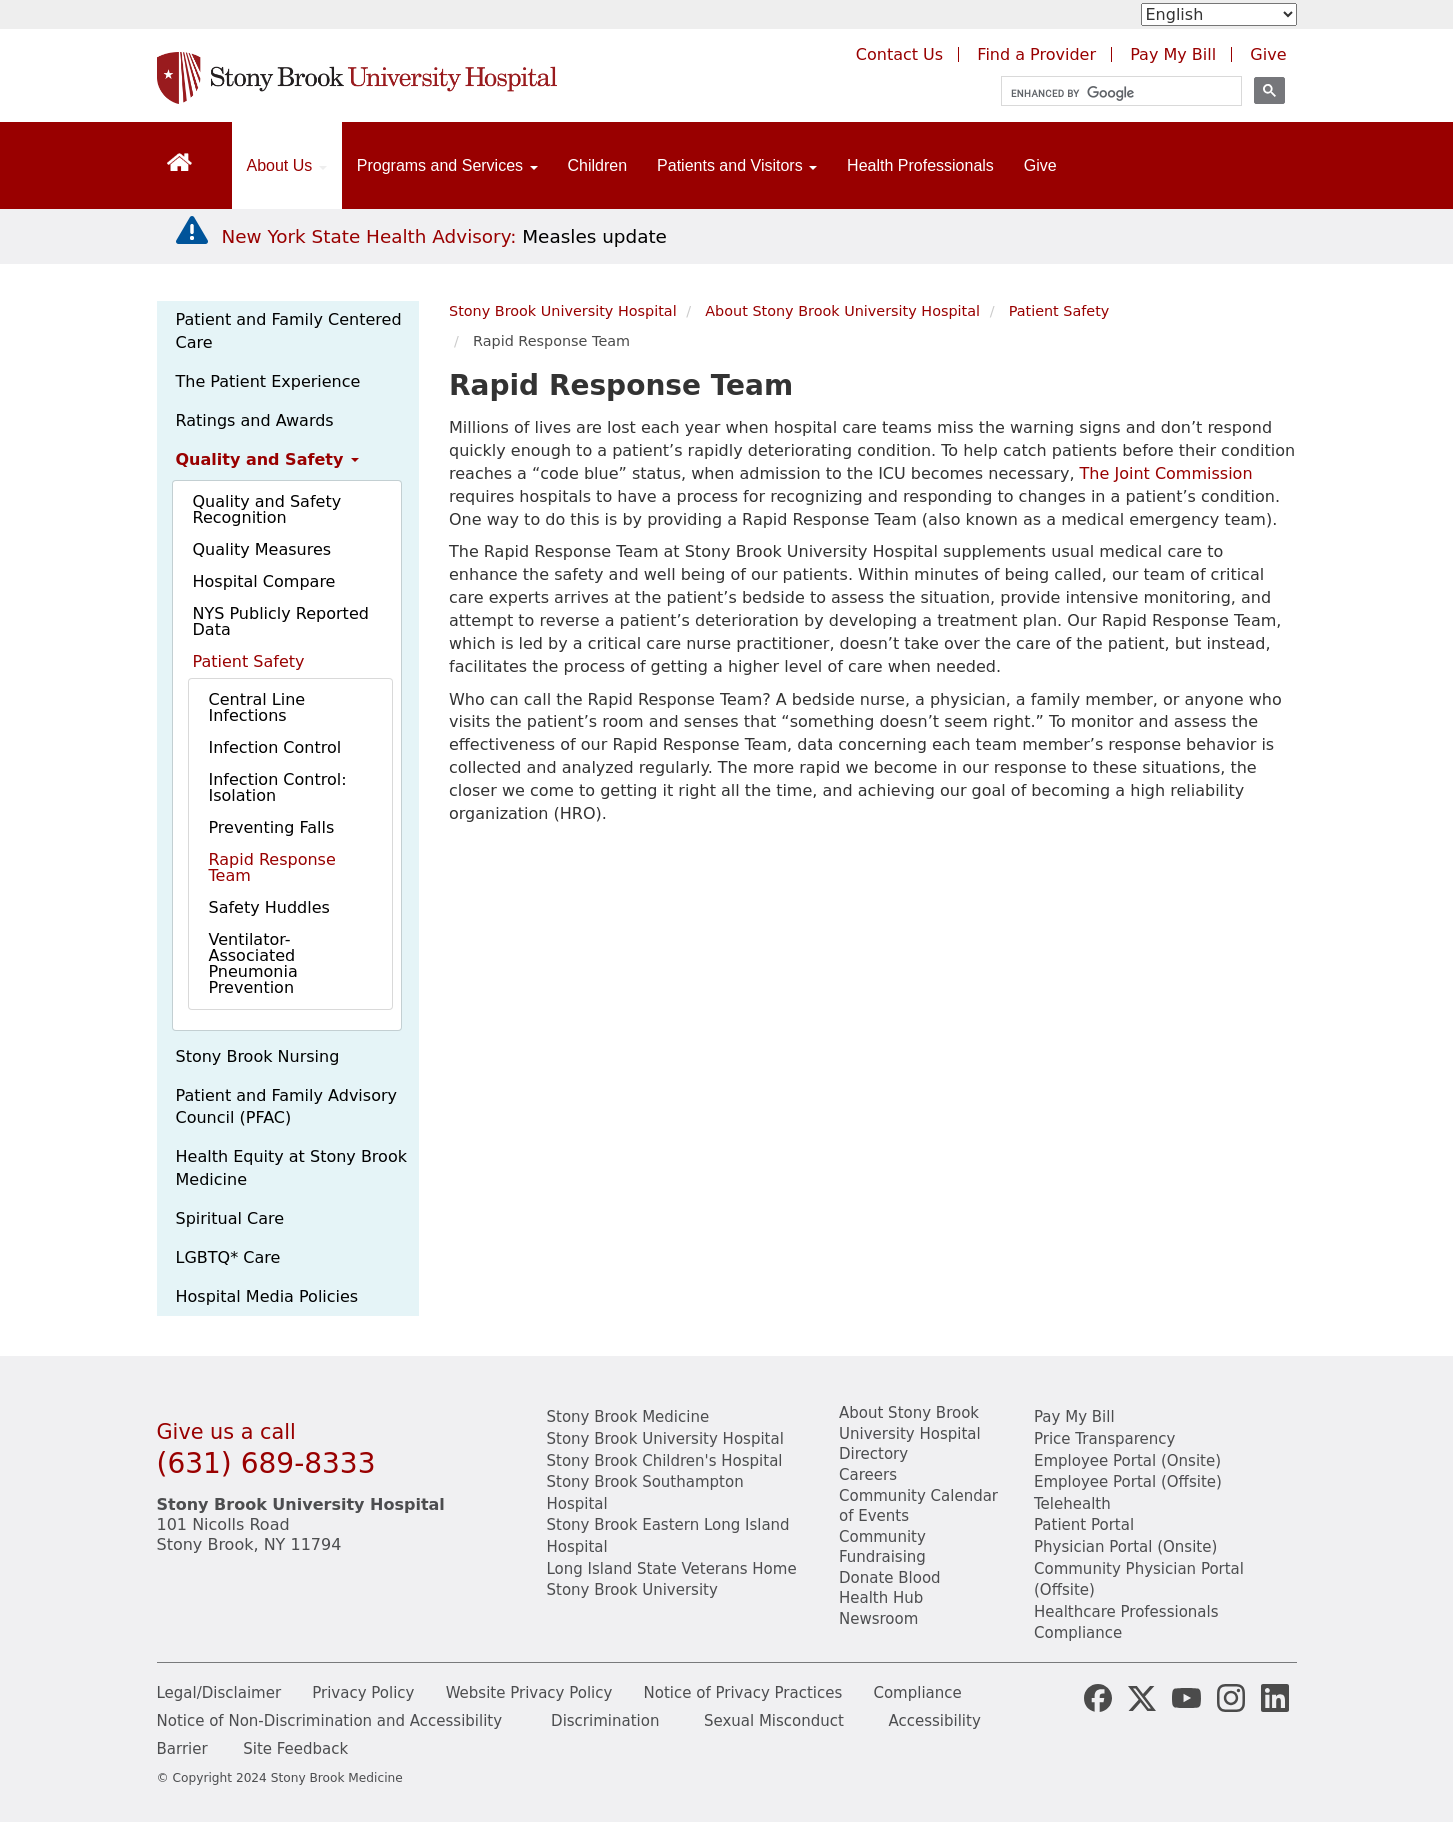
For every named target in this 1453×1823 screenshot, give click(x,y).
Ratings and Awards (255, 420)
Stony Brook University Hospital (563, 311)
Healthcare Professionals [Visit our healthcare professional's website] (1126, 1612)
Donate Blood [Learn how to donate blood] (890, 1578)
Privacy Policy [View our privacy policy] (363, 1693)
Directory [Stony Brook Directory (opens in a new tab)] (873, 1454)
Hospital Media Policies (267, 1296)
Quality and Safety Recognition (267, 509)
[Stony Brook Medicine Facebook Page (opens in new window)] (1098, 1697)
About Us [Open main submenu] (287, 165)
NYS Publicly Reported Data (281, 621)
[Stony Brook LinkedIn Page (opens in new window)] (1275, 1697)
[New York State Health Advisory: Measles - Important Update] (192, 231)
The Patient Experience (268, 381)
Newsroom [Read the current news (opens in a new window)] (878, 1619)
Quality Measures (262, 549)
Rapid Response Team (272, 867)
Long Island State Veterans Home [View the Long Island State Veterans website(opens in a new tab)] (672, 1569)
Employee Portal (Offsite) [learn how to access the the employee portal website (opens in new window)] (1128, 1482)
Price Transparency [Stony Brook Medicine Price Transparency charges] (1104, 1439)
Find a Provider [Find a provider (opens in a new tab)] (1036, 54)
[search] (1112, 93)
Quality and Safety (267, 459)
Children (598, 165)
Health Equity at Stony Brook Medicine (291, 1168)
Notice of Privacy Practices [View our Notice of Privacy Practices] (743, 1693)
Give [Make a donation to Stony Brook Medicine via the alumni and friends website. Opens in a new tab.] (1268, 54)
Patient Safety (249, 661)
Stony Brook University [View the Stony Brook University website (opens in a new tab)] (632, 1590)
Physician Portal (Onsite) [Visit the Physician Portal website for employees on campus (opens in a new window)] (1125, 1547)
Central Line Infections (257, 707)
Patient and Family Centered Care (289, 331)
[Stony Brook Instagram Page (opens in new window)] (1231, 1697)
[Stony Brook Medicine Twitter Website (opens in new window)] (1186, 1697)
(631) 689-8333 (266, 1463)
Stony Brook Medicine (628, 1417)
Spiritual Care (230, 1218)
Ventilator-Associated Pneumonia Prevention (253, 963)
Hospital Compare (264, 581)
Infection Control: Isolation (278, 787)
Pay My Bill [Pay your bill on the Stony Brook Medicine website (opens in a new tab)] (1173, 54)
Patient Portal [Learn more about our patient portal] (1084, 1525)
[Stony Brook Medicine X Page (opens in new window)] (1142, 1697)
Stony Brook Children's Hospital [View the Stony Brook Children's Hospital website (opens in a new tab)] (665, 1461)
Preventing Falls (272, 827)
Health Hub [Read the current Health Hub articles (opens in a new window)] (881, 1598)
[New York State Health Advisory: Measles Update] (444, 236)
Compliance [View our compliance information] (1078, 1633)
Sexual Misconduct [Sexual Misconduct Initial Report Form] (774, 1721)
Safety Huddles (269, 907)
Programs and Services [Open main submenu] (447, 165)
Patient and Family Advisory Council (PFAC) (286, 1107)
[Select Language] (1219, 14)
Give (1040, 165)
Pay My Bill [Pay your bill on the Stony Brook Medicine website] (1074, 1417)
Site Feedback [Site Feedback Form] (295, 1749)
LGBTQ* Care (228, 1257)
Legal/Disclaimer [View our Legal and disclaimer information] (219, 1693)
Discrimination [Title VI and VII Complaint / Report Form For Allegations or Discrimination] (605, 1721)
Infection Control (275, 747)
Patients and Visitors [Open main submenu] (737, 165)
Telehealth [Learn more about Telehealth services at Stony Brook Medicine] (1072, 1504)
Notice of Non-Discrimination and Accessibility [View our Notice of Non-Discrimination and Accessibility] (330, 1721)
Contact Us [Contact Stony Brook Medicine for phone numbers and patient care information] (899, 54)
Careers (868, 1475)
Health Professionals (920, 165)
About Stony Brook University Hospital (842, 311)
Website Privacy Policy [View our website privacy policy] (529, 1693)
